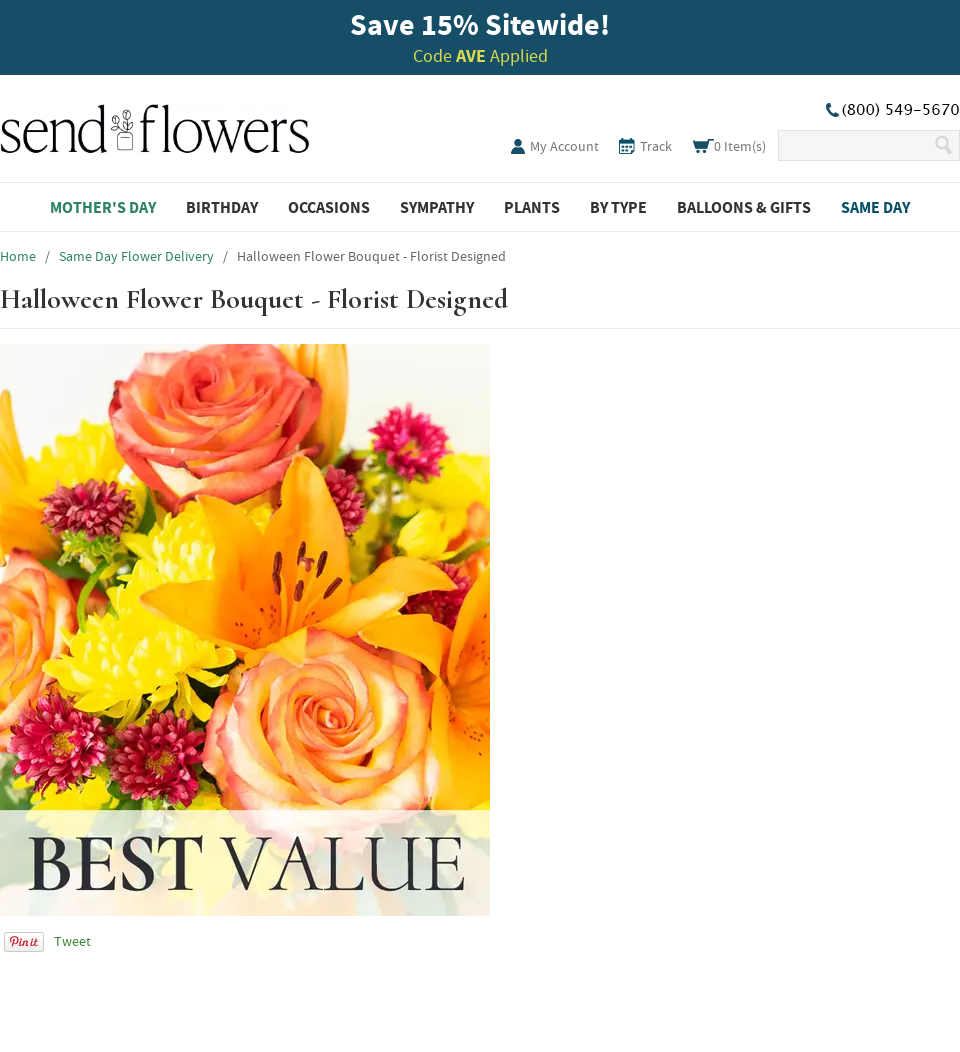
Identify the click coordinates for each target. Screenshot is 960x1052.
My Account (564, 146)
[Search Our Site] (855, 145)
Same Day (875, 207)
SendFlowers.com (155, 125)
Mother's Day (103, 207)
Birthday (222, 207)
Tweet (72, 941)
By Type (618, 207)
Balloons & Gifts (744, 207)
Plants (532, 207)
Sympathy (437, 207)
